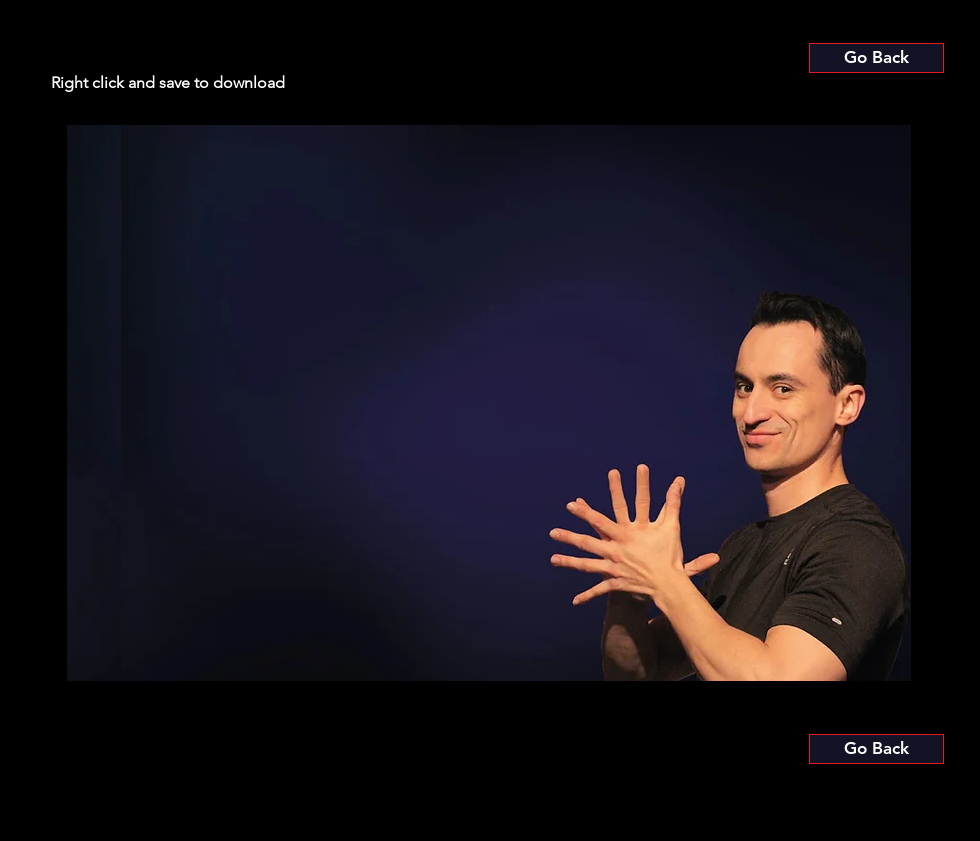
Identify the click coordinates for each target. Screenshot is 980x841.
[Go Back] (876, 58)
